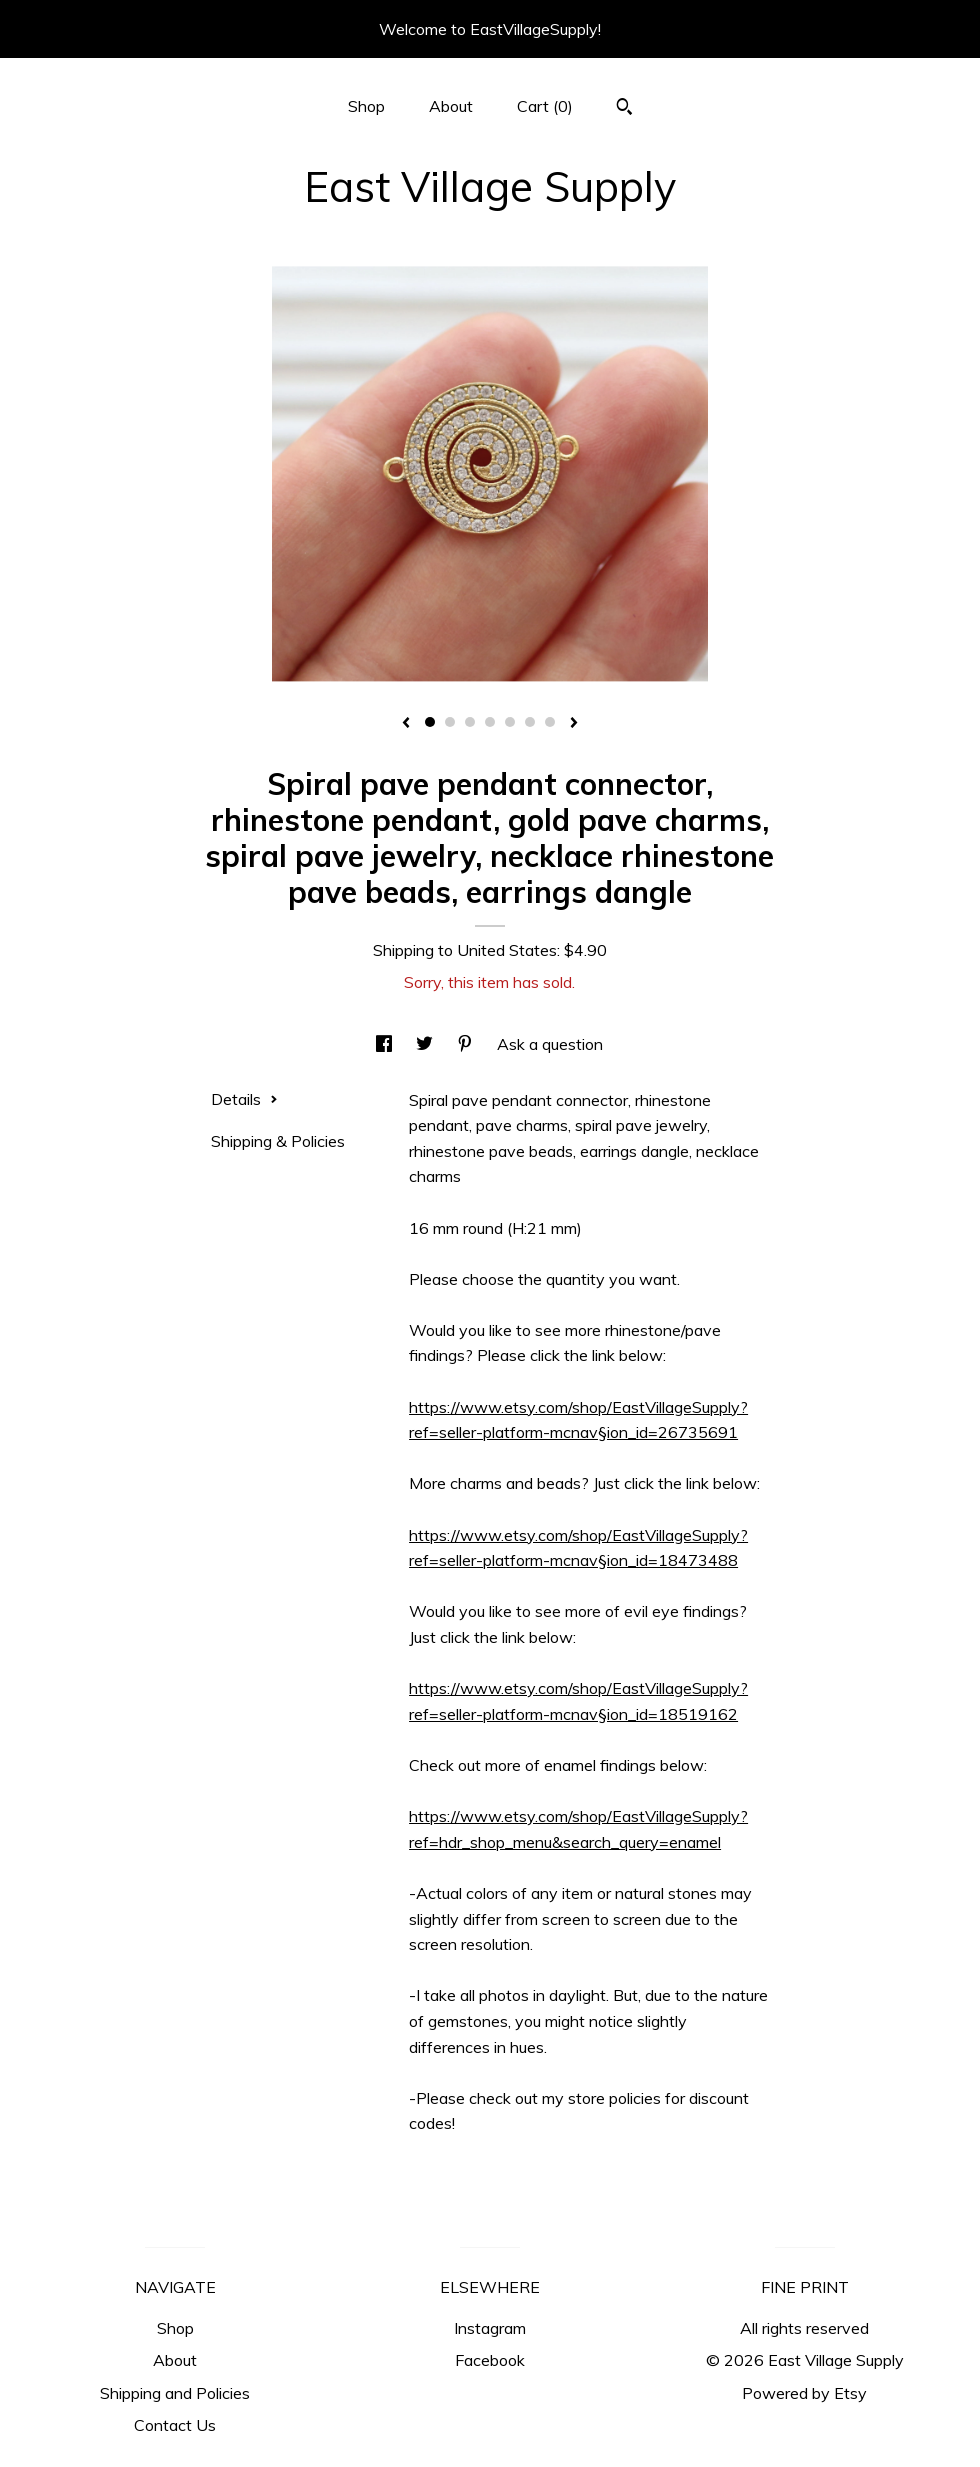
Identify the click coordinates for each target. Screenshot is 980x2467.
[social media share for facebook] (386, 1044)
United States (507, 950)
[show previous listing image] (406, 724)
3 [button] (470, 722)
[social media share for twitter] (426, 1044)
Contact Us (175, 2425)
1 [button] (430, 722)
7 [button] (550, 722)
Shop (366, 106)
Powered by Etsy (804, 2393)
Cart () (545, 106)
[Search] (624, 109)
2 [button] (450, 722)
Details (244, 1099)
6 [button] (530, 722)
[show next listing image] (574, 724)
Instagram (490, 2328)
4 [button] (490, 722)
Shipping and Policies (175, 2393)
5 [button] (510, 722)
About (451, 106)
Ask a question (550, 1044)
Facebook (490, 2360)
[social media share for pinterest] (467, 1044)
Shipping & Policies (278, 1141)
